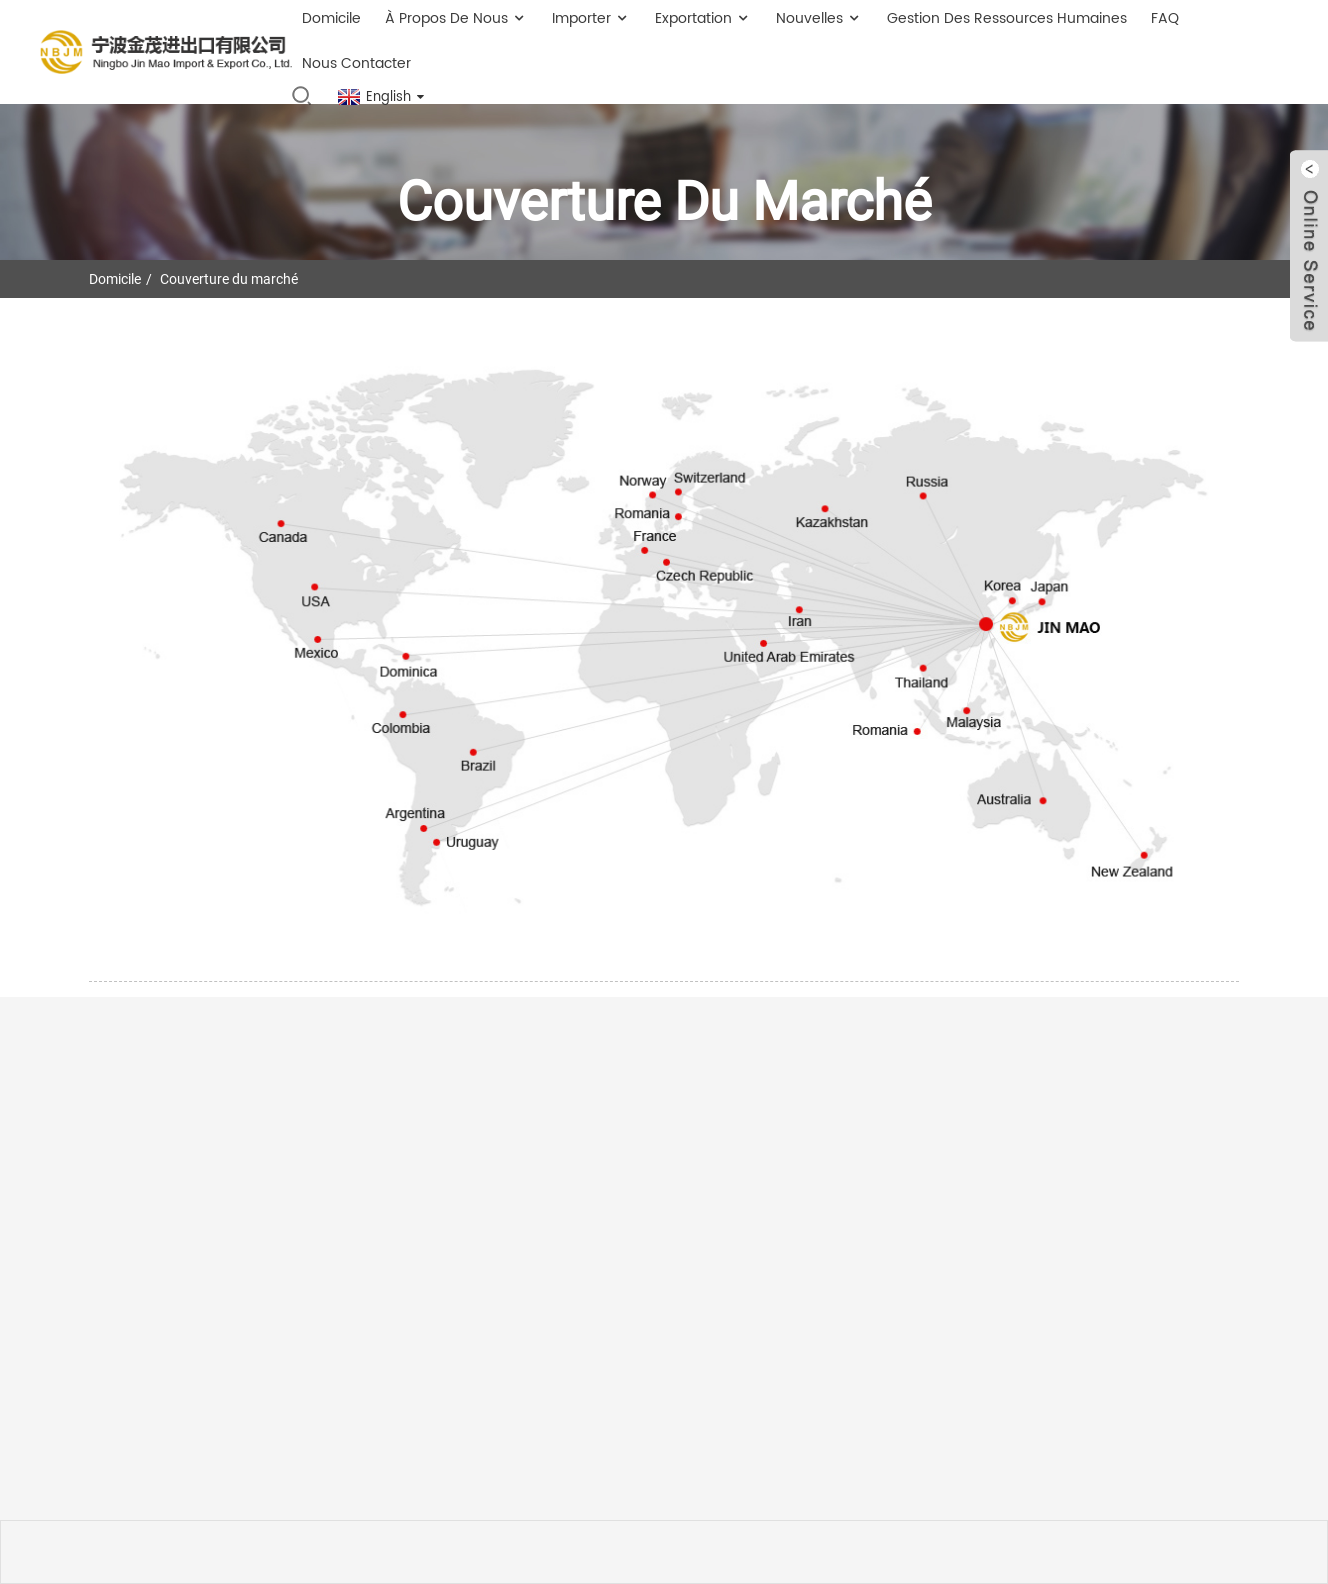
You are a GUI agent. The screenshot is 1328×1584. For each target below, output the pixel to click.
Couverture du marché (229, 279)
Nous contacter (356, 63)
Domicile (115, 279)
